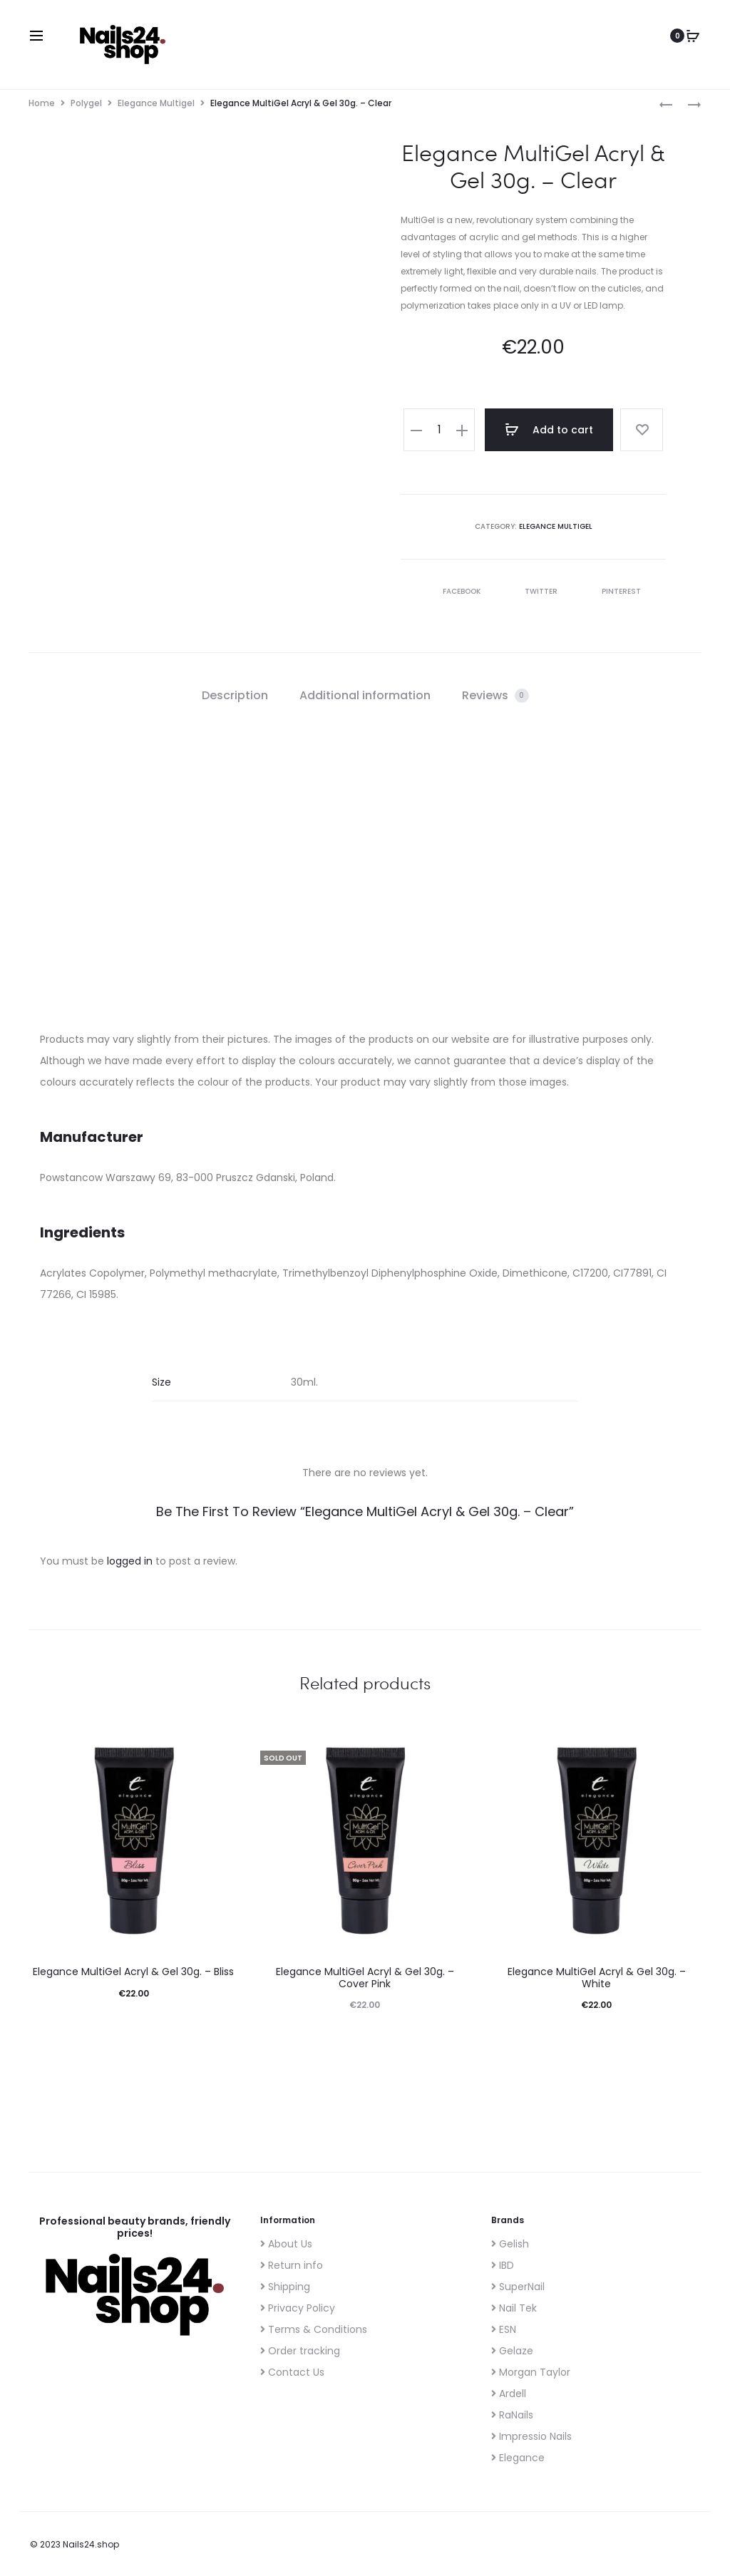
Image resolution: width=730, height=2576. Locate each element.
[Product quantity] (439, 429)
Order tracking (300, 2351)
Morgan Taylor (530, 2372)
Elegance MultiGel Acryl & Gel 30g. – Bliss (133, 1971)
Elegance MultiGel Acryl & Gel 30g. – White (597, 1977)
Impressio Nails (531, 2436)
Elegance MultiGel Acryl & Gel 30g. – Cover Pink (365, 1977)
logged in (130, 1561)
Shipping (285, 2286)
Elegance (518, 2458)
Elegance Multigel (156, 103)
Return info (291, 2265)
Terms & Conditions (313, 2329)
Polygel (86, 103)
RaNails (512, 2415)
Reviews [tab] (495, 695)
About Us (286, 2244)
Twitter (534, 591)
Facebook (454, 591)
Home (42, 103)
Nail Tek (514, 2308)
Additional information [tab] (365, 695)
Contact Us (292, 2372)
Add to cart (549, 430)
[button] (416, 430)
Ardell (508, 2393)
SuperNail (518, 2286)
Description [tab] (235, 695)
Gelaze (512, 2351)
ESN (503, 2329)
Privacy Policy (297, 2308)
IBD (502, 2265)
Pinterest (613, 591)
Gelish (510, 2244)
